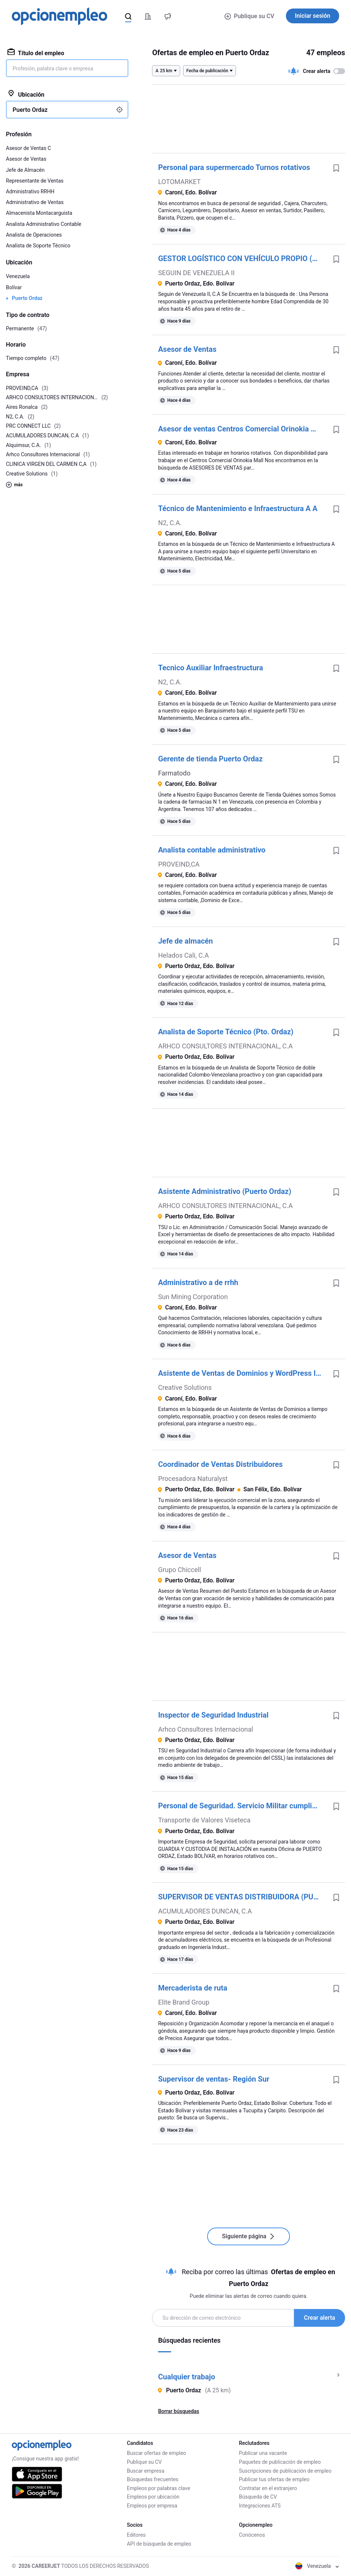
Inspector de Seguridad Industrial (213, 1715)
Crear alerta (319, 2317)
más (14, 485)
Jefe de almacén (185, 941)
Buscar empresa (145, 2471)
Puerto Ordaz (27, 298)
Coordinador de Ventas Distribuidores (220, 1464)
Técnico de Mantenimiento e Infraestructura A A (237, 508)
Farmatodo (174, 773)
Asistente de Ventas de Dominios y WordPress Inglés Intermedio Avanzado (242, 1373)
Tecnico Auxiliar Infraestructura (210, 667)
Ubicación (25, 94)
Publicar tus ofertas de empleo (274, 2479)
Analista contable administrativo (211, 849)
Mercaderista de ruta (192, 1987)
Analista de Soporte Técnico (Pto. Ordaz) (225, 1031)
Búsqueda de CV (258, 2497)
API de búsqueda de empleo (159, 2544)
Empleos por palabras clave (158, 2488)
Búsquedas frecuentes (152, 2479)
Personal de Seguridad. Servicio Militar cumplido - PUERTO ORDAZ (242, 1805)
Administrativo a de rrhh (198, 1282)
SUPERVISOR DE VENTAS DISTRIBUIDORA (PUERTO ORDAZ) (242, 1896)
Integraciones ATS (260, 2506)
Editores (136, 2535)
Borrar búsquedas (178, 2411)
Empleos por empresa (152, 2506)
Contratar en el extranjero (268, 2488)
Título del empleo (35, 53)
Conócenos (252, 2535)
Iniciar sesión (312, 15)
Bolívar (14, 287)
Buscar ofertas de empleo (156, 2453)
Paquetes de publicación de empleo (280, 2462)
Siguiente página (248, 2236)
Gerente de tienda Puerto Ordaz (210, 758)
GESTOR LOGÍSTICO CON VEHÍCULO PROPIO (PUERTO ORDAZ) (242, 258)
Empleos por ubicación (153, 2497)
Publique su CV (249, 16)
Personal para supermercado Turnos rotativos (234, 167)
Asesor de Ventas (187, 349)
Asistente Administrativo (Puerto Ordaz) (224, 1191)
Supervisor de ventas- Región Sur (213, 2079)
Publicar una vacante (263, 2453)
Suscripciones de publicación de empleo (285, 2471)
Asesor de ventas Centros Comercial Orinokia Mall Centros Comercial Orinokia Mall (242, 428)
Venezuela (18, 276)
